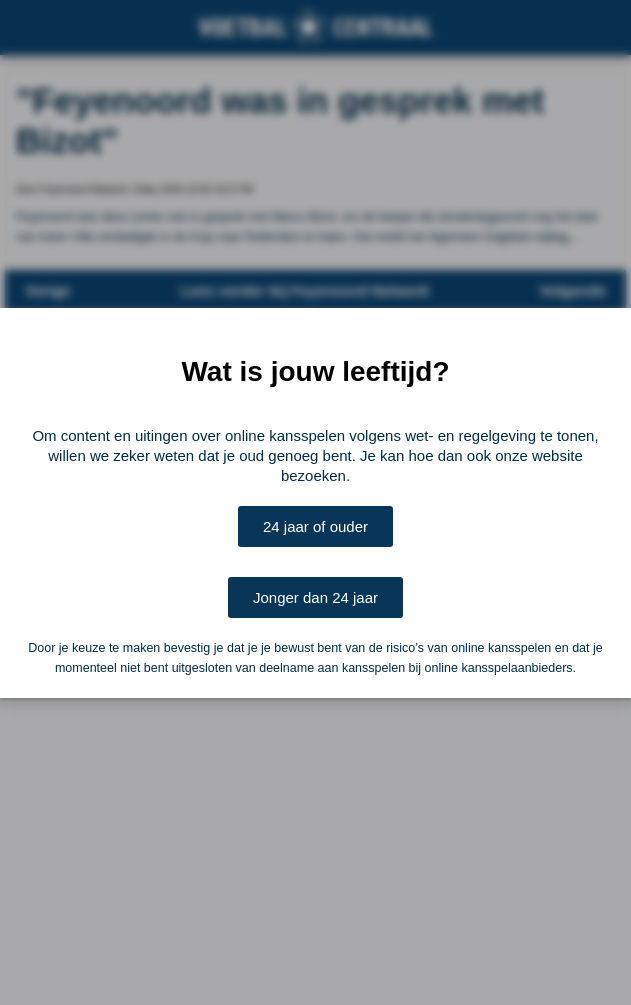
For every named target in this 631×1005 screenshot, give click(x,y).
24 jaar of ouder (315, 526)
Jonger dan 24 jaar (315, 597)
